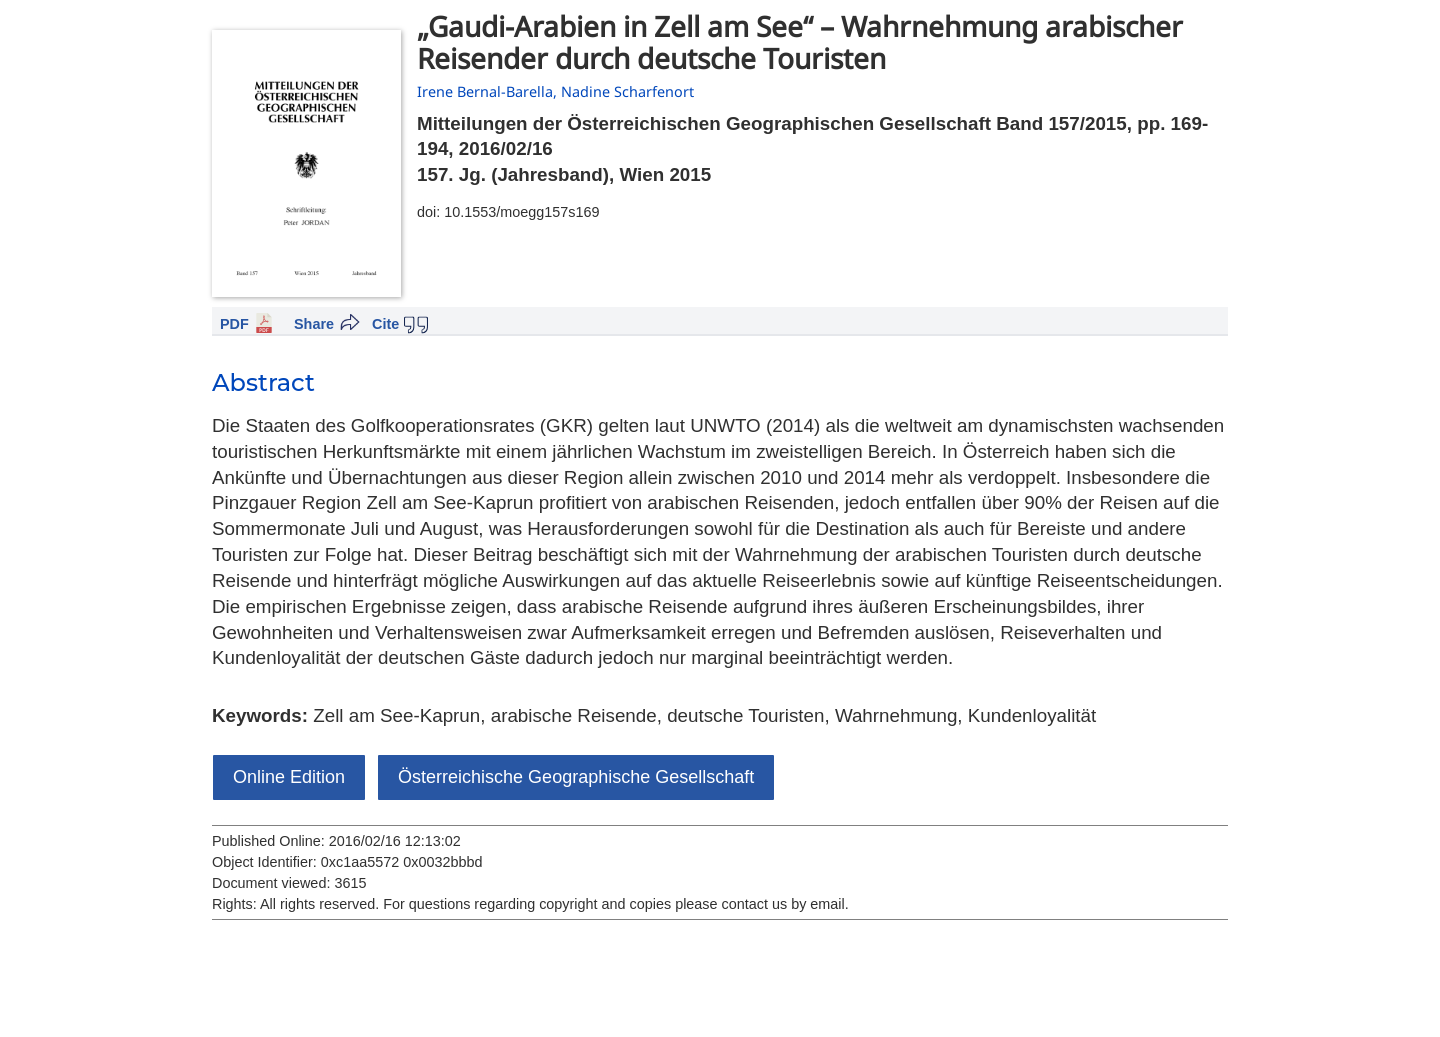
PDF (234, 324)
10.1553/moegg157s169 (521, 212)
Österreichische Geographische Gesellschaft (576, 777)
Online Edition (289, 777)
